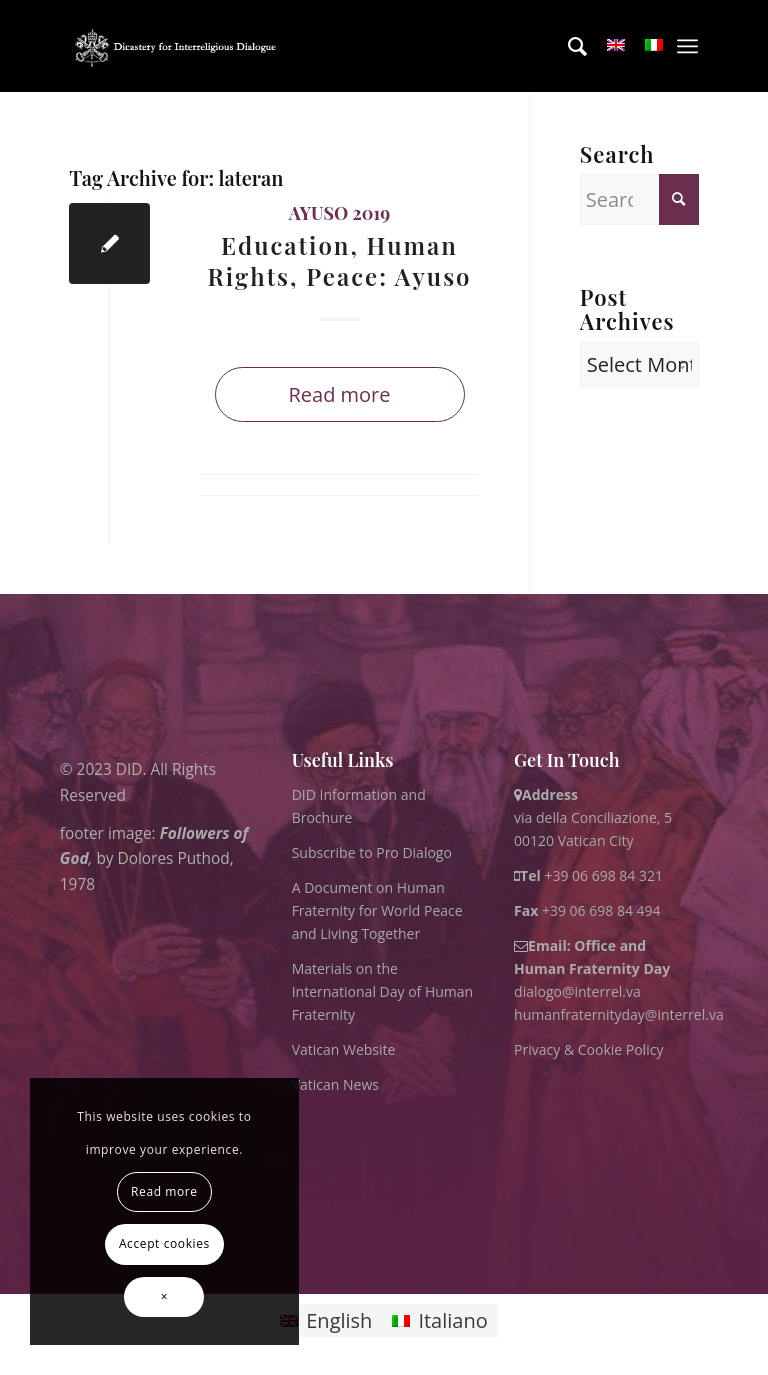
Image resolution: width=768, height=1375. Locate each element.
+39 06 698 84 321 (603, 875)
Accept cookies (164, 1243)
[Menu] (687, 46)
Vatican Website (344, 1049)
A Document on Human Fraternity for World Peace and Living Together (377, 910)
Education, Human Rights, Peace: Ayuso (339, 260)
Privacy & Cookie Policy (588, 1049)
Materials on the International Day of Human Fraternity (383, 991)
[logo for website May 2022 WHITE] (179, 46)
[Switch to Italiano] (439, 1320)
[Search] (567, 46)
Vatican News (335, 1084)
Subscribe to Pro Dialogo (372, 852)
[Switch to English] (326, 1320)
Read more (339, 394)
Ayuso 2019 (339, 213)
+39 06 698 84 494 (587, 910)
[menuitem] (567, 46)
